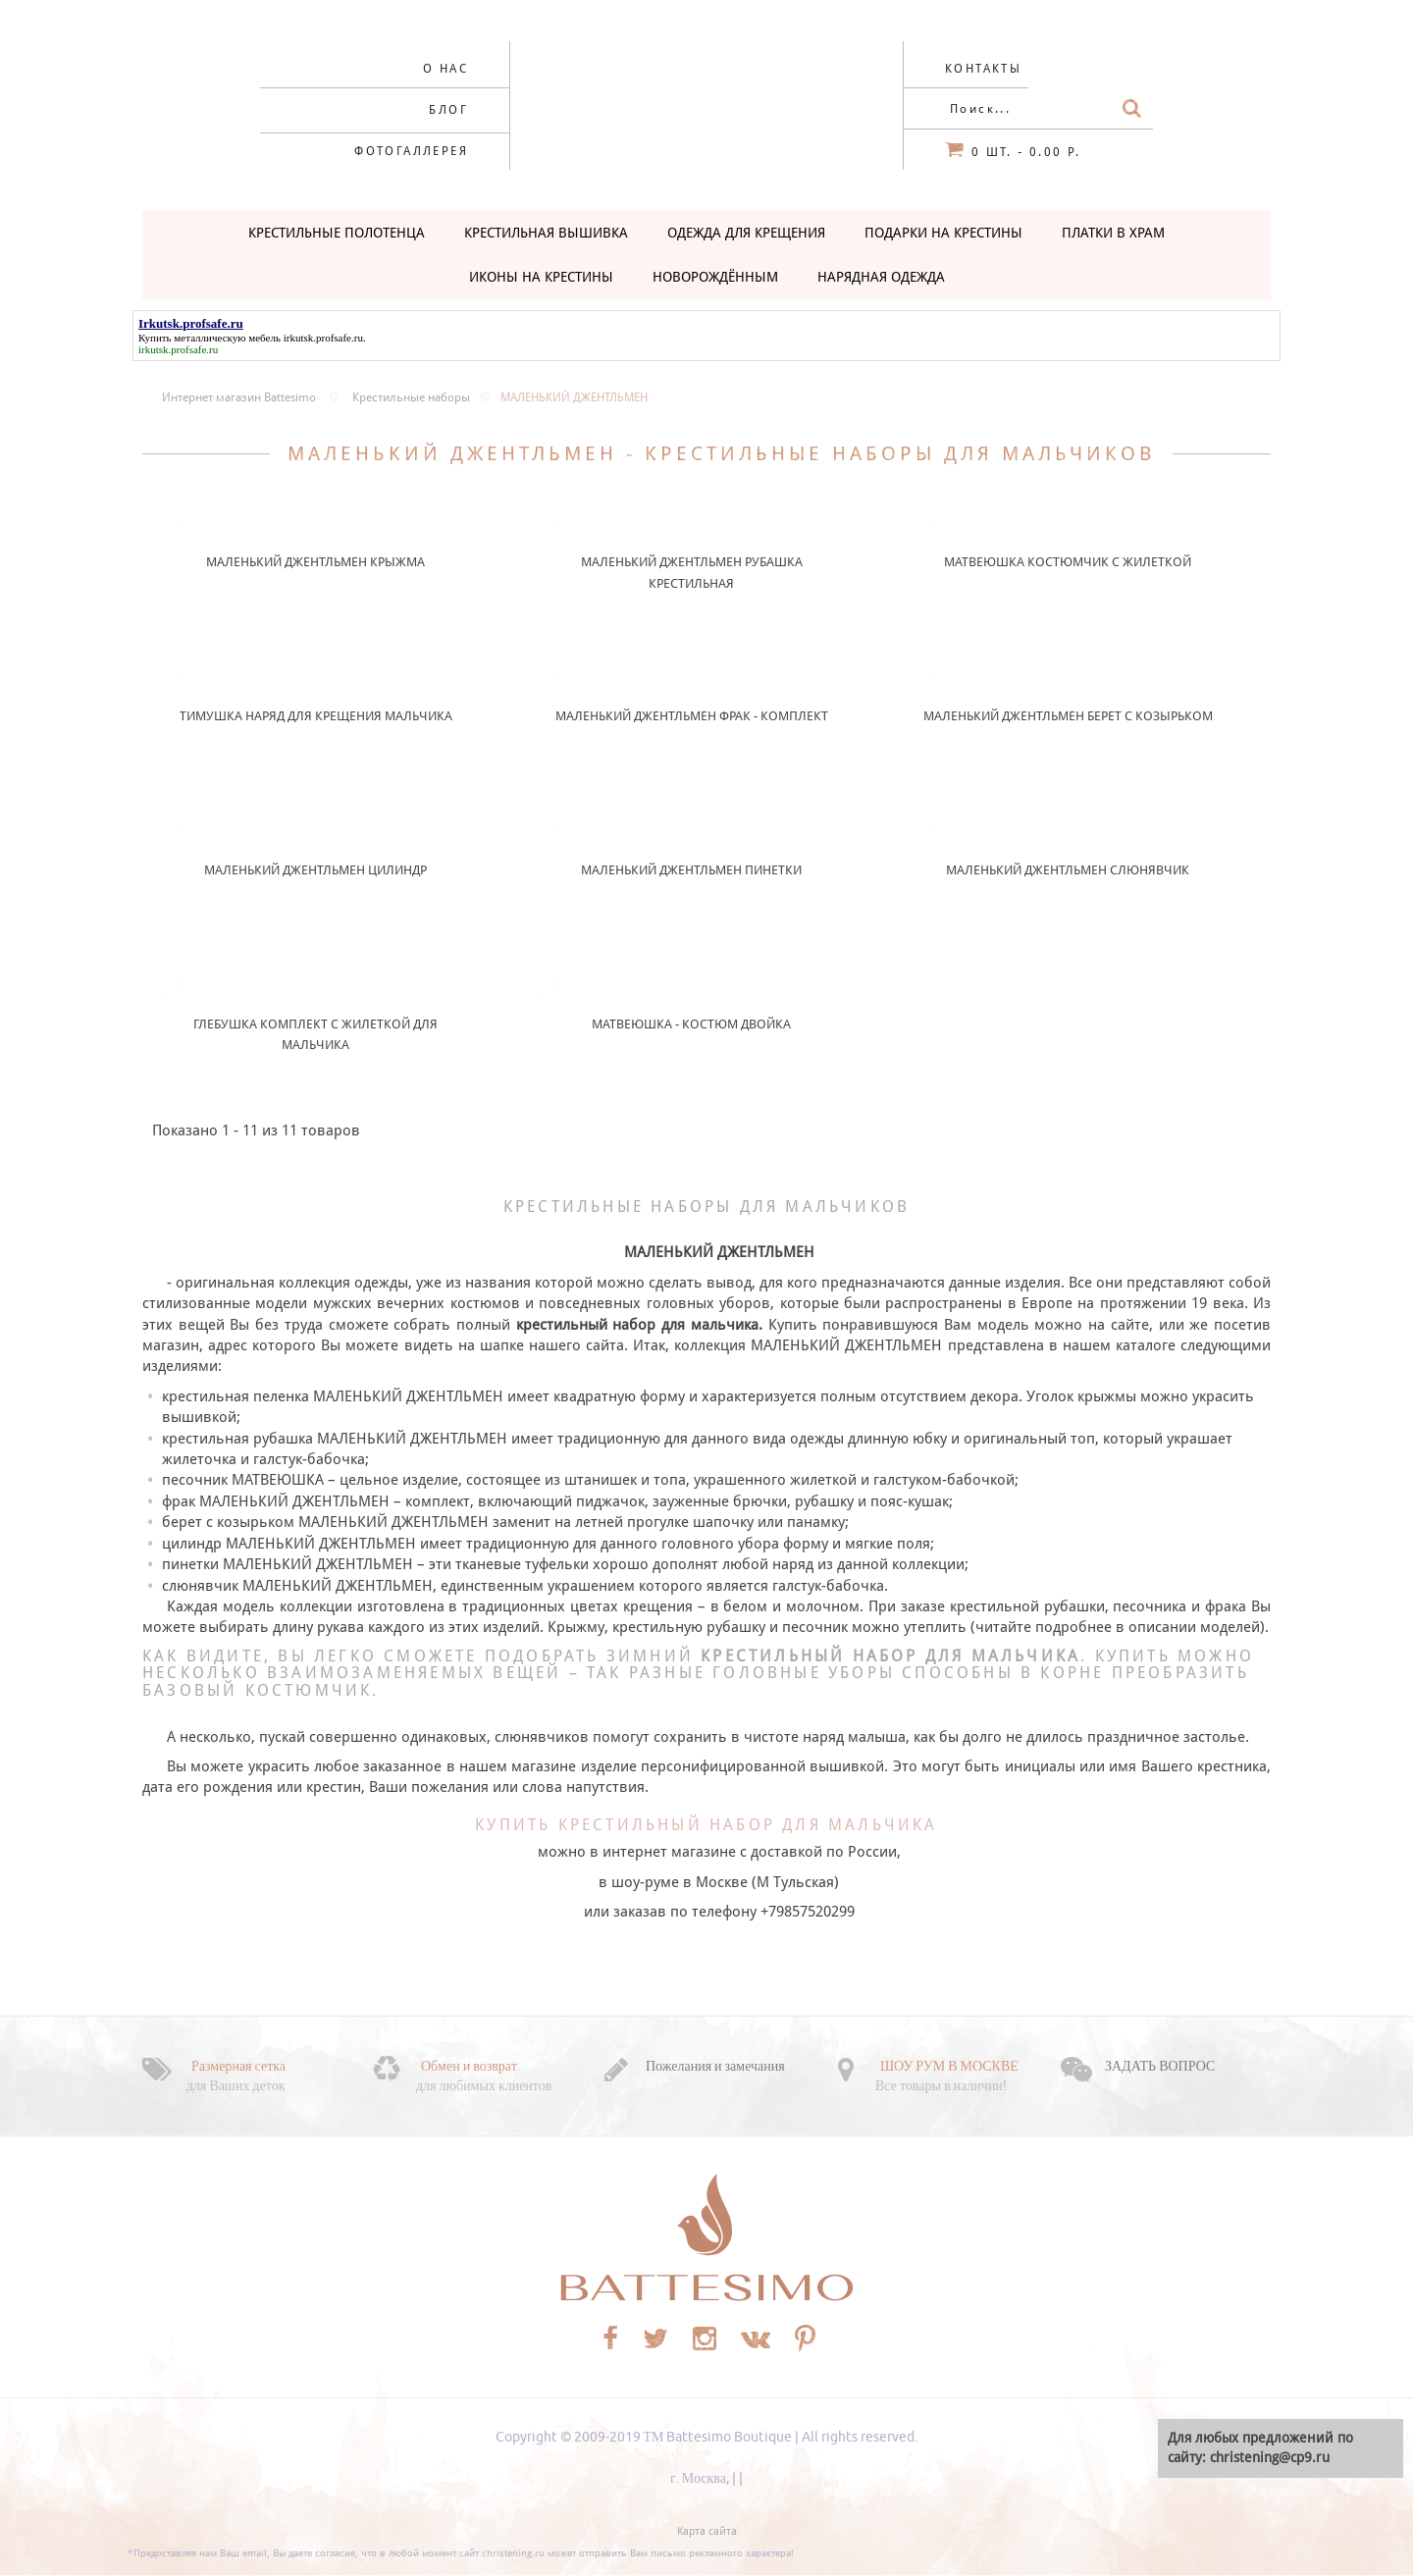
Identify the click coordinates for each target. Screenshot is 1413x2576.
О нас (445, 69)
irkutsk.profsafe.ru (323, 337)
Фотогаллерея (411, 151)
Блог (448, 110)
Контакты (983, 69)
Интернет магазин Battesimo (239, 397)
